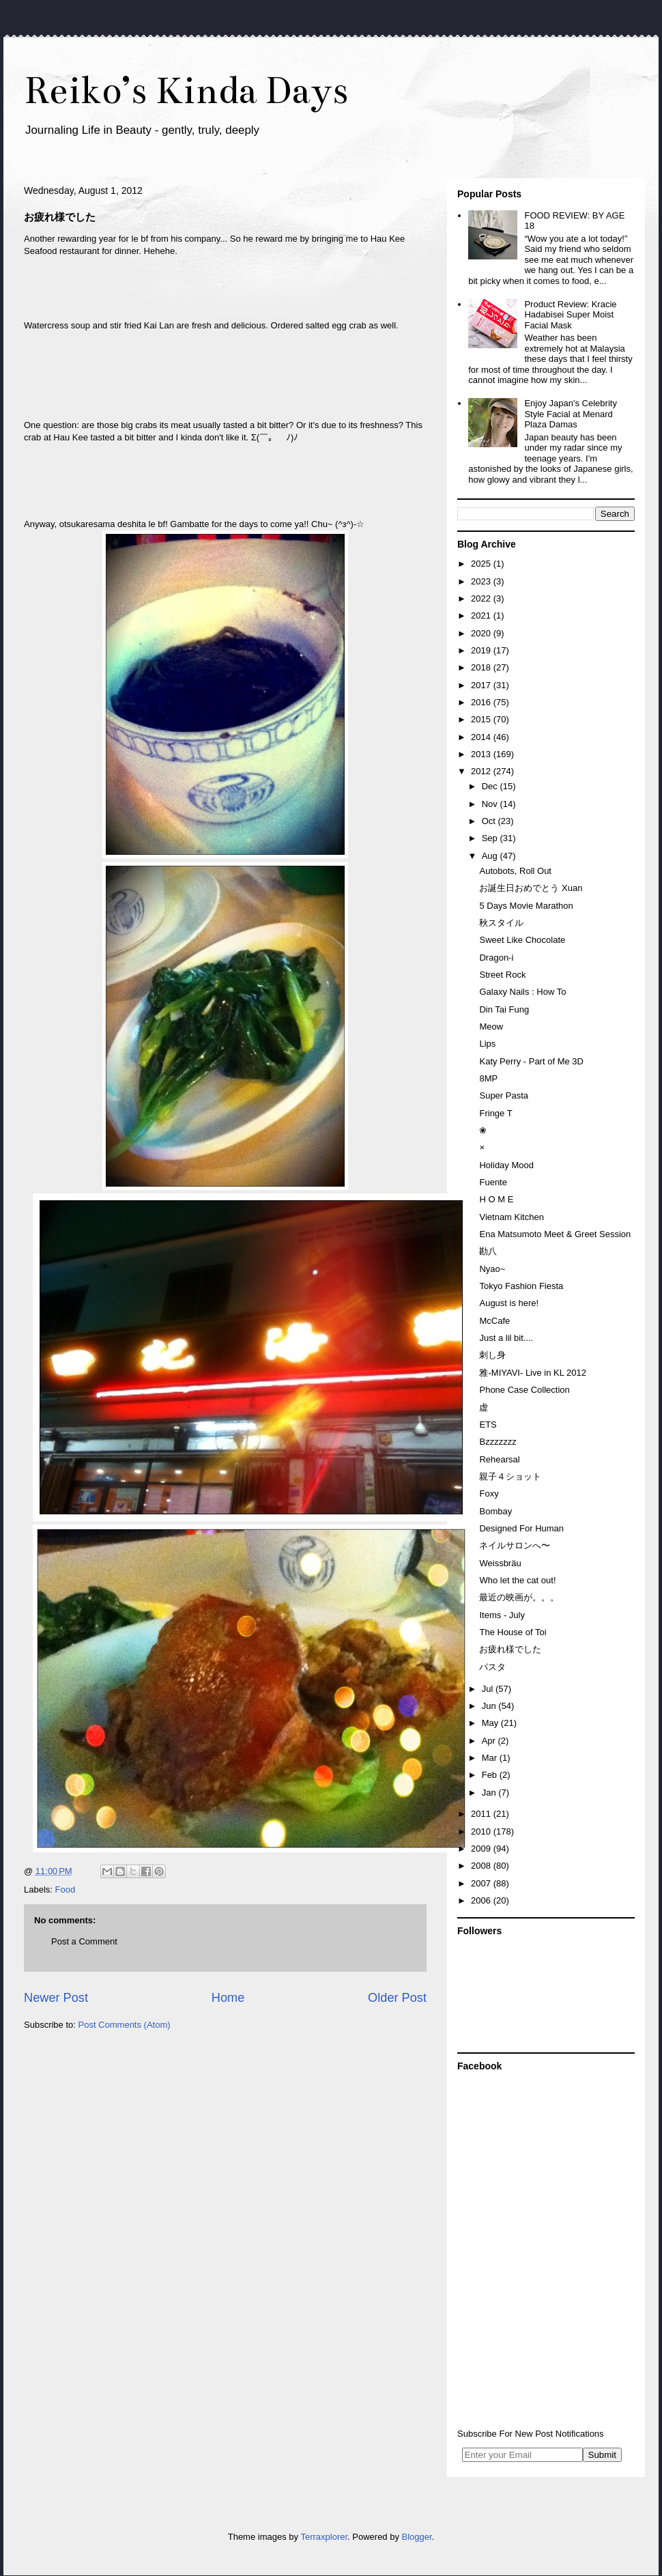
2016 (482, 702)
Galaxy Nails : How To (522, 992)
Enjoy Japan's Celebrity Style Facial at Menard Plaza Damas (570, 413)
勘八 (488, 1251)
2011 (482, 1814)
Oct (490, 821)
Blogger (417, 2537)
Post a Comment (84, 1941)
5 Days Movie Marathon (526, 906)
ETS (487, 1424)
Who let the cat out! (517, 1580)
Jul (488, 1689)
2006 (482, 1900)
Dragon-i (496, 957)
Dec (491, 786)
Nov (491, 804)
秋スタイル (501, 923)
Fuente (492, 1182)
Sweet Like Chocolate (522, 940)
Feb (491, 1775)
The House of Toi (512, 1632)
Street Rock (502, 974)
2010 (482, 1831)
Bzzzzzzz (497, 1441)
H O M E (496, 1199)
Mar (491, 1758)
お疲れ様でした (510, 1649)
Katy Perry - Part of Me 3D (531, 1061)
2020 (482, 633)
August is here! (508, 1303)
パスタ (492, 1667)
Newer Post (56, 1998)
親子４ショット (510, 1476)
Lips (487, 1043)
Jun (490, 1706)
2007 (482, 1883)
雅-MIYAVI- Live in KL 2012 (532, 1373)
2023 (482, 581)
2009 (482, 1848)
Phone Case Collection (524, 1390)
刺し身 (492, 1355)
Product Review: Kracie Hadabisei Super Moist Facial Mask (570, 314)
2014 (482, 737)
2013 (482, 754)
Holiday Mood (506, 1165)
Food (65, 1889)
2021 (482, 615)
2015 (482, 719)
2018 (482, 667)
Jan (490, 1792)
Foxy (488, 1493)
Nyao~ (492, 1269)
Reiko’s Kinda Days (186, 90)
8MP (488, 1078)
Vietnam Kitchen (511, 1217)
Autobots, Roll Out (515, 871)
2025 (482, 563)
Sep (491, 838)
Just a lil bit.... (506, 1338)
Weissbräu (500, 1563)
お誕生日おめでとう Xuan (530, 888)
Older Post (397, 1998)
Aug (491, 856)
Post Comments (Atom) (124, 2025)
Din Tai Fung (504, 1009)
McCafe (494, 1321)
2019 (482, 650)
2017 (482, 685)
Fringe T (495, 1113)
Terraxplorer (323, 2537)
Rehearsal (499, 1459)
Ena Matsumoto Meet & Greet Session (555, 1234)
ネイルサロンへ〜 (514, 1545)
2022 (482, 598)
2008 (482, 1865)
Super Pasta (503, 1095)
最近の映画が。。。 (519, 1597)
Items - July (501, 1615)
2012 (482, 771)
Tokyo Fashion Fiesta (521, 1286)
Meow (491, 1026)
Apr (490, 1741)
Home (228, 1998)
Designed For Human (521, 1528)
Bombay (495, 1511)
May (491, 1723)
